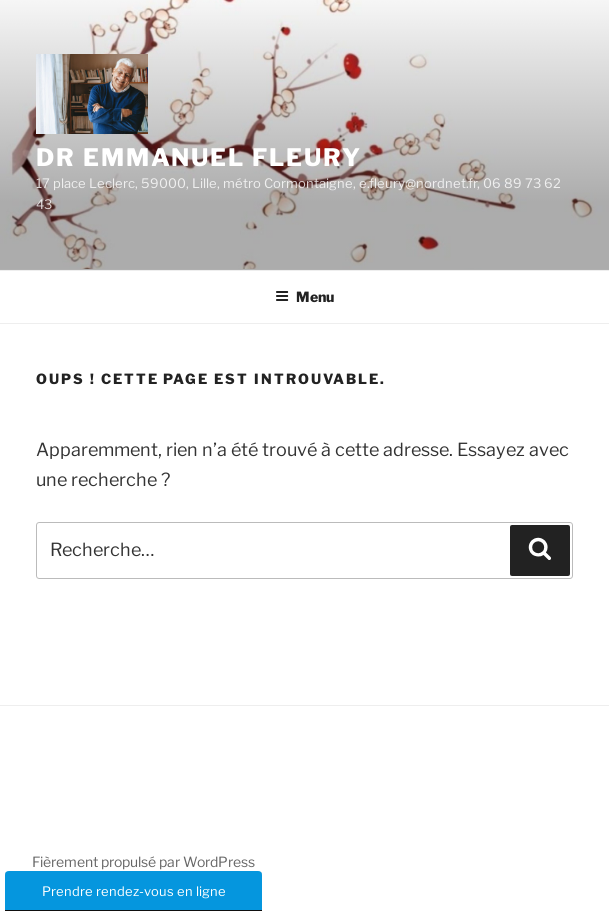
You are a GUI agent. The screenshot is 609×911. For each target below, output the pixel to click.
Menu (304, 296)
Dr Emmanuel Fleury (199, 157)
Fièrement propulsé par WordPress (143, 861)
